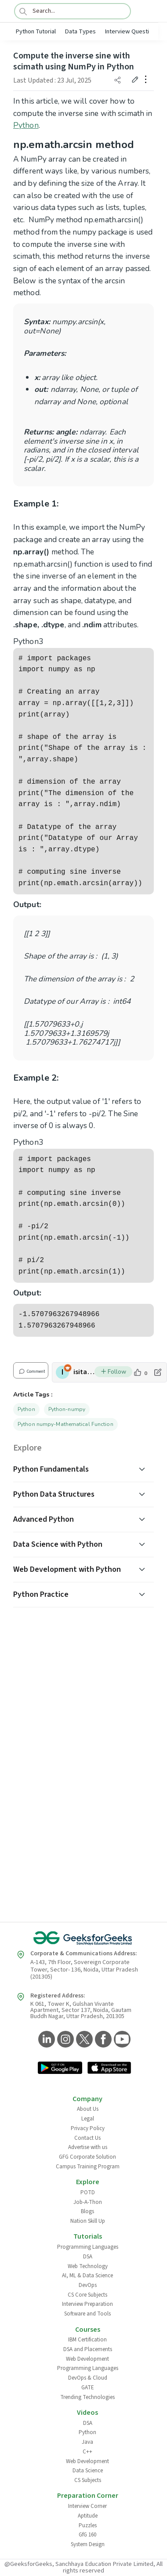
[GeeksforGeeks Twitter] (83, 2040)
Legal (87, 2119)
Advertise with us (87, 2147)
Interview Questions (132, 31)
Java (87, 2442)
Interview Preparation (87, 2304)
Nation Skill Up (87, 2221)
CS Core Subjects (87, 2295)
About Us (87, 2109)
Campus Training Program (88, 2167)
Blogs (87, 2211)
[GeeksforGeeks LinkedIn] (45, 2040)
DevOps (88, 2285)
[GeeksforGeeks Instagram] (64, 2040)
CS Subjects (87, 2480)
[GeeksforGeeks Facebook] (102, 2040)
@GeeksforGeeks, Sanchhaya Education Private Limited (78, 2564)
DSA (87, 2257)
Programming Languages (87, 2247)
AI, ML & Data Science (87, 2275)
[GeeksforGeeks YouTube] (121, 2040)
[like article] (139, 1372)
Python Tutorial (35, 31)
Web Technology (88, 2266)
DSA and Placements (87, 2349)
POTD (87, 2192)
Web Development (87, 2359)
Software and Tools (87, 2314)
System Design (88, 2544)
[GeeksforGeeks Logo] (83, 1938)
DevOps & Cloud (87, 2378)
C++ (87, 2452)
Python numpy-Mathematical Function (65, 1424)
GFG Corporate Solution (87, 2157)
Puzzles (88, 2525)
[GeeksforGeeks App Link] (60, 2069)
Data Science (88, 2471)
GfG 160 (87, 2535)
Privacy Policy (88, 2128)
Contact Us (87, 2138)
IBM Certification (87, 2340)
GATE (87, 2387)
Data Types (80, 31)
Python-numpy (66, 1409)
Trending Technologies (87, 2397)
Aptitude (88, 2516)
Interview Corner (87, 2506)
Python (26, 125)
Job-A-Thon (87, 2202)
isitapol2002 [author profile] (83, 1372)
